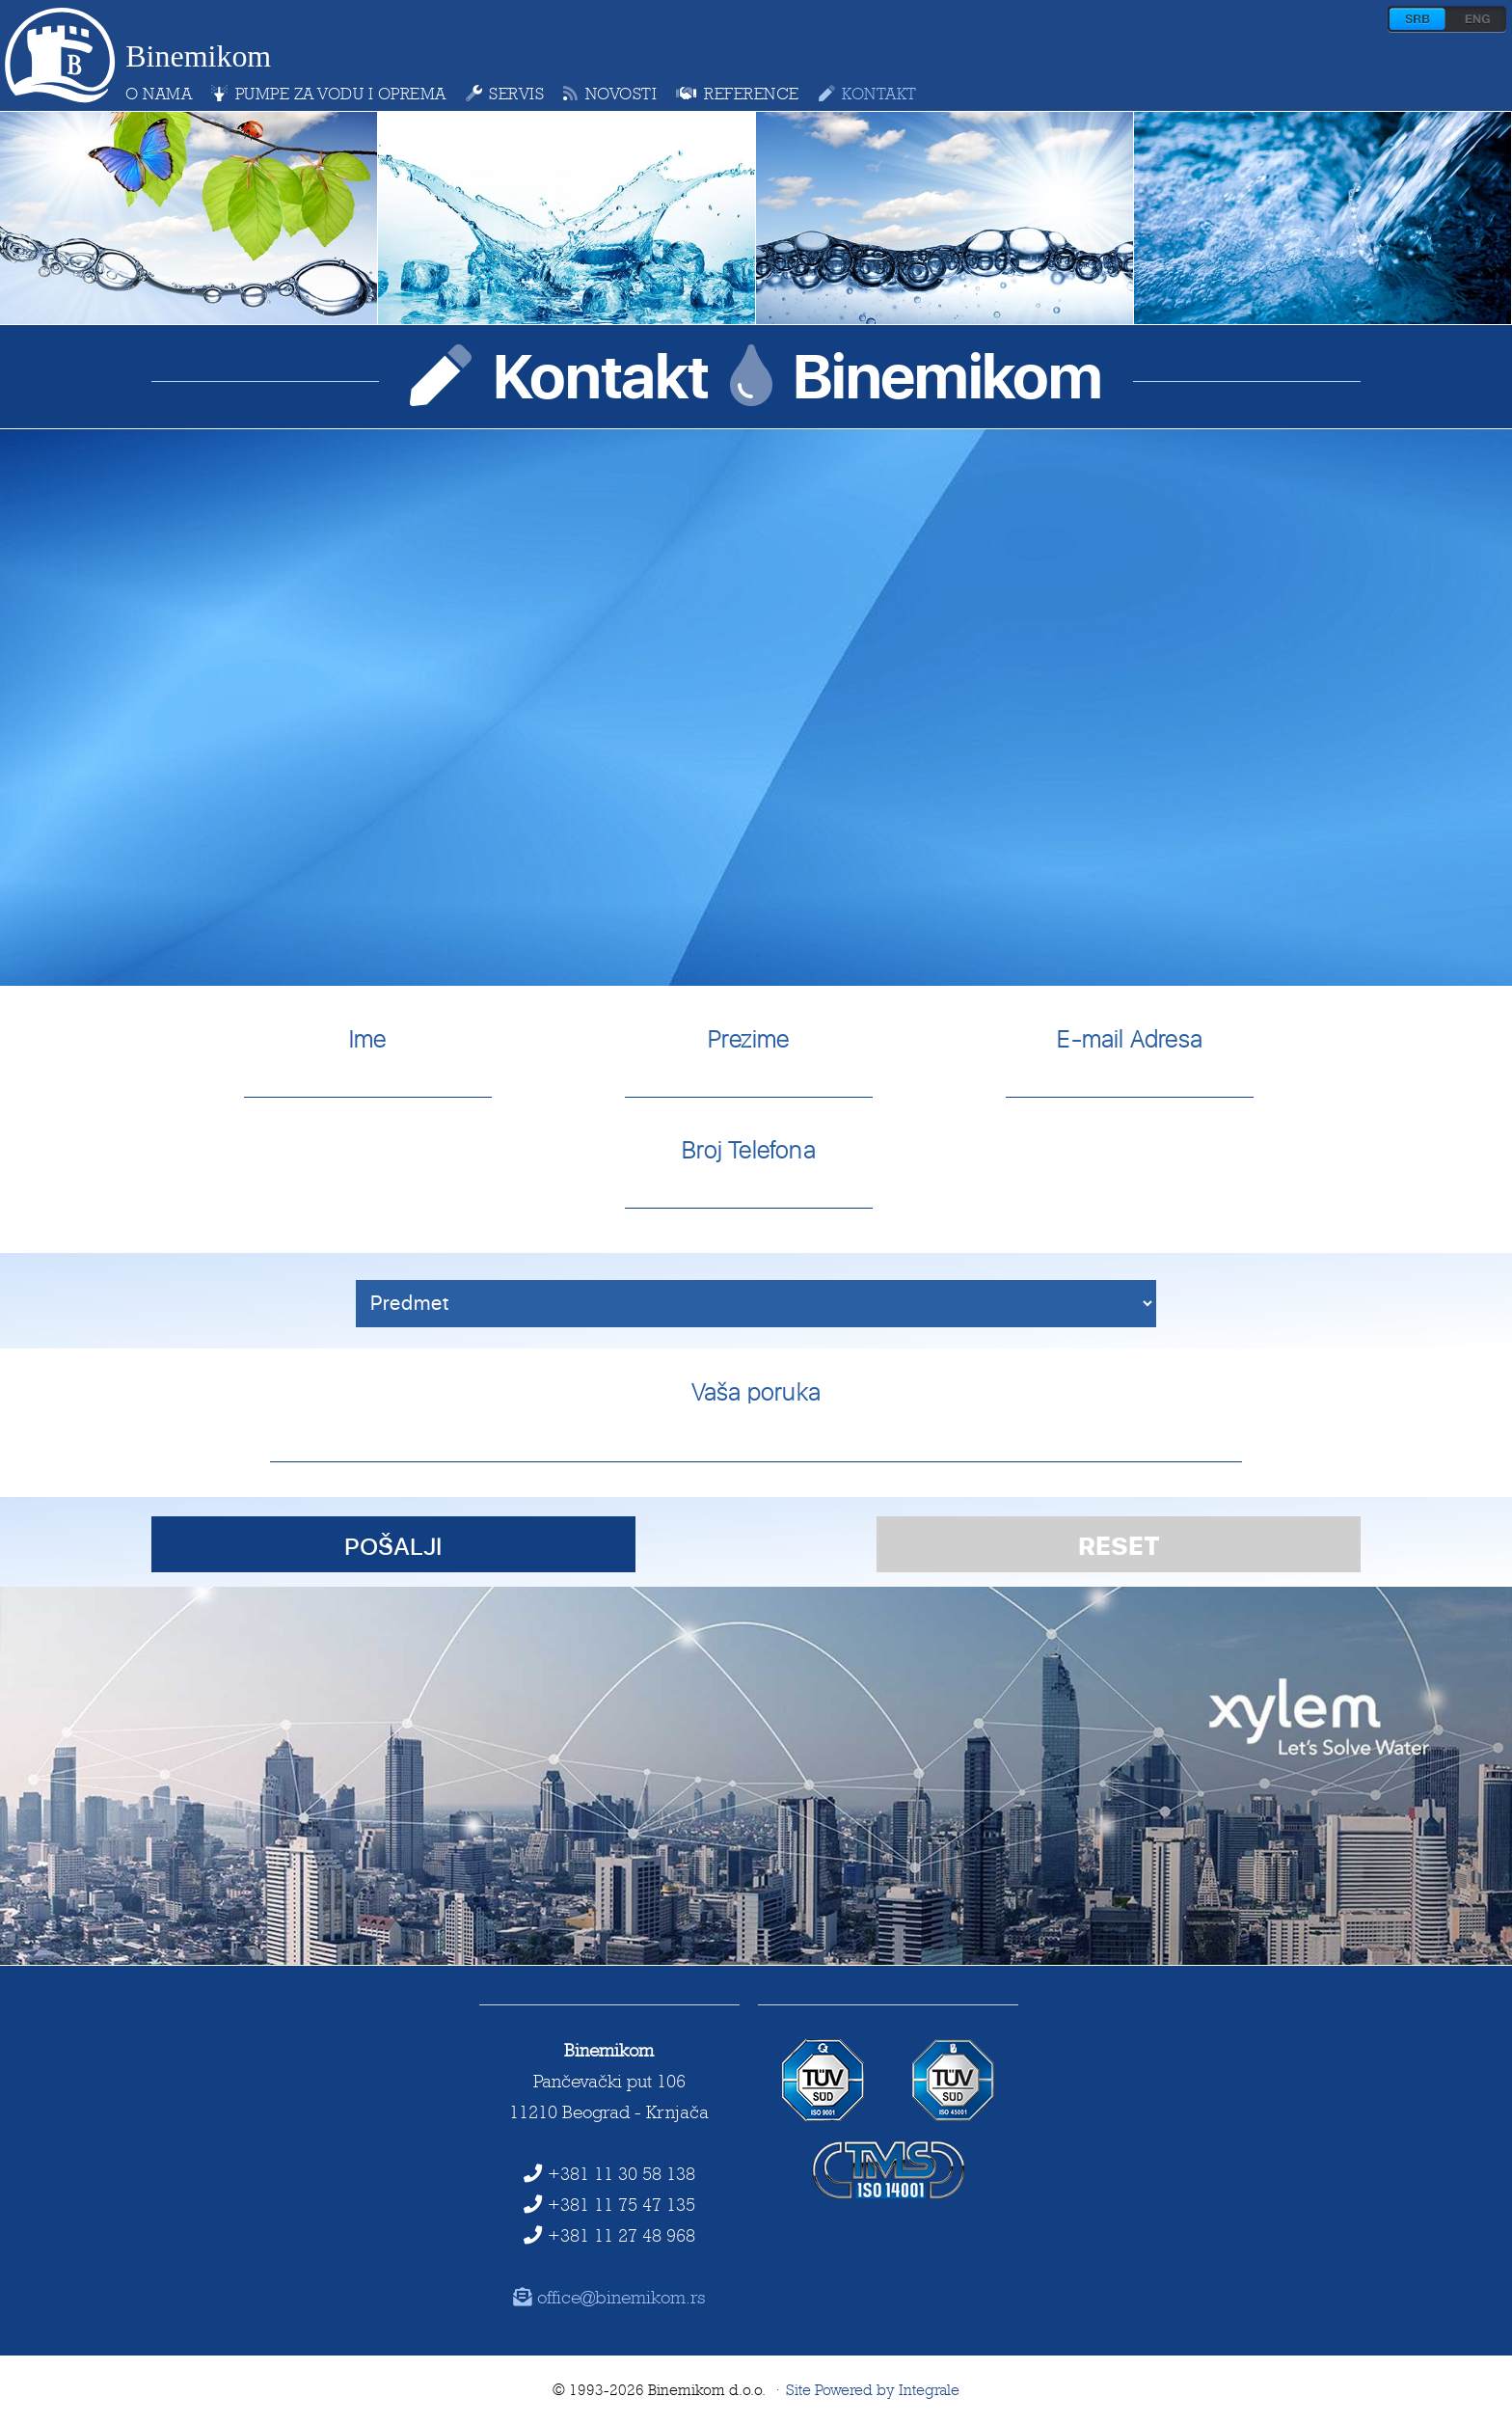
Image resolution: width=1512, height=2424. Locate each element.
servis (505, 93)
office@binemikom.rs (610, 2296)
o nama (158, 93)
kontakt (868, 93)
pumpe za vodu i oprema (328, 93)
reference (737, 93)
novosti (610, 93)
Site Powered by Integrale (872, 2390)
